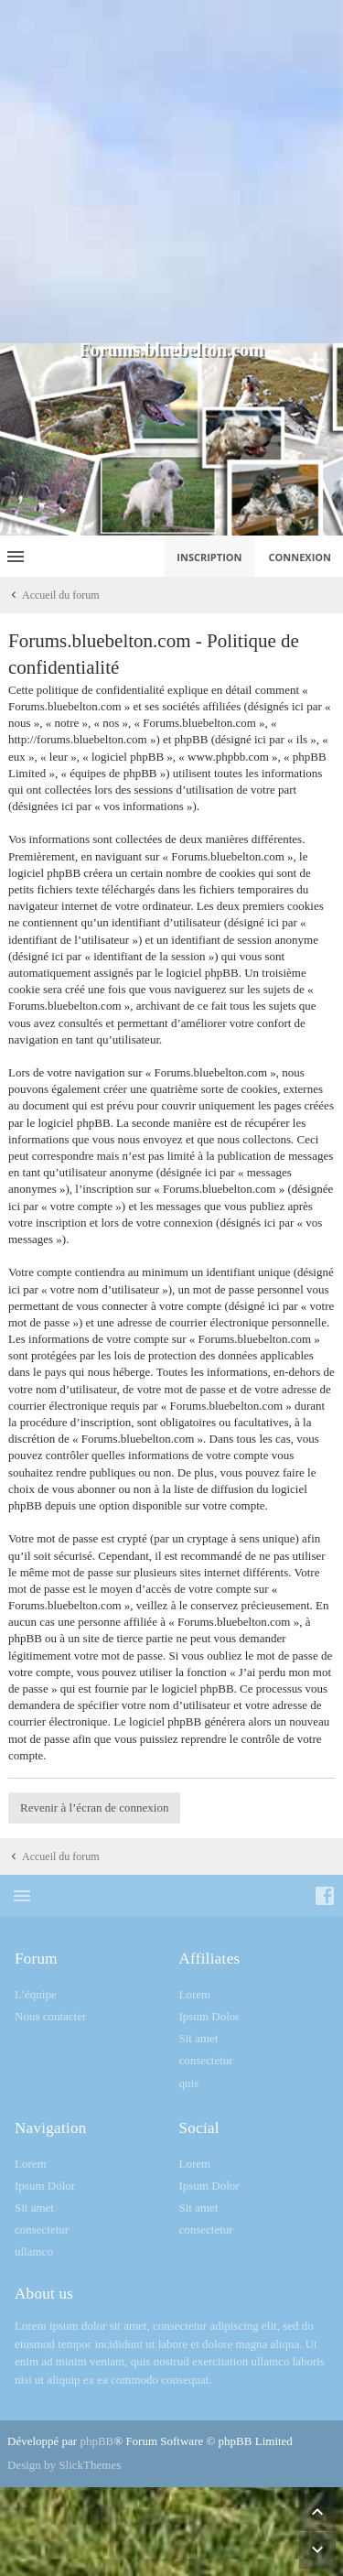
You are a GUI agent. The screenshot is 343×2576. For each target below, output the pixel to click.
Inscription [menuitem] (209, 557)
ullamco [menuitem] (34, 2251)
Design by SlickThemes (64, 2465)
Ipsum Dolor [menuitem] (209, 2016)
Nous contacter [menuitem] (50, 2016)
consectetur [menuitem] (206, 2060)
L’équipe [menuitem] (36, 1994)
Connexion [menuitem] (300, 557)
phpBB (96, 2441)
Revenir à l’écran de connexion (94, 1807)
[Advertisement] (171, 171)
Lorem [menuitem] (195, 1994)
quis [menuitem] (189, 2083)
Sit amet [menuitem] (199, 2038)
